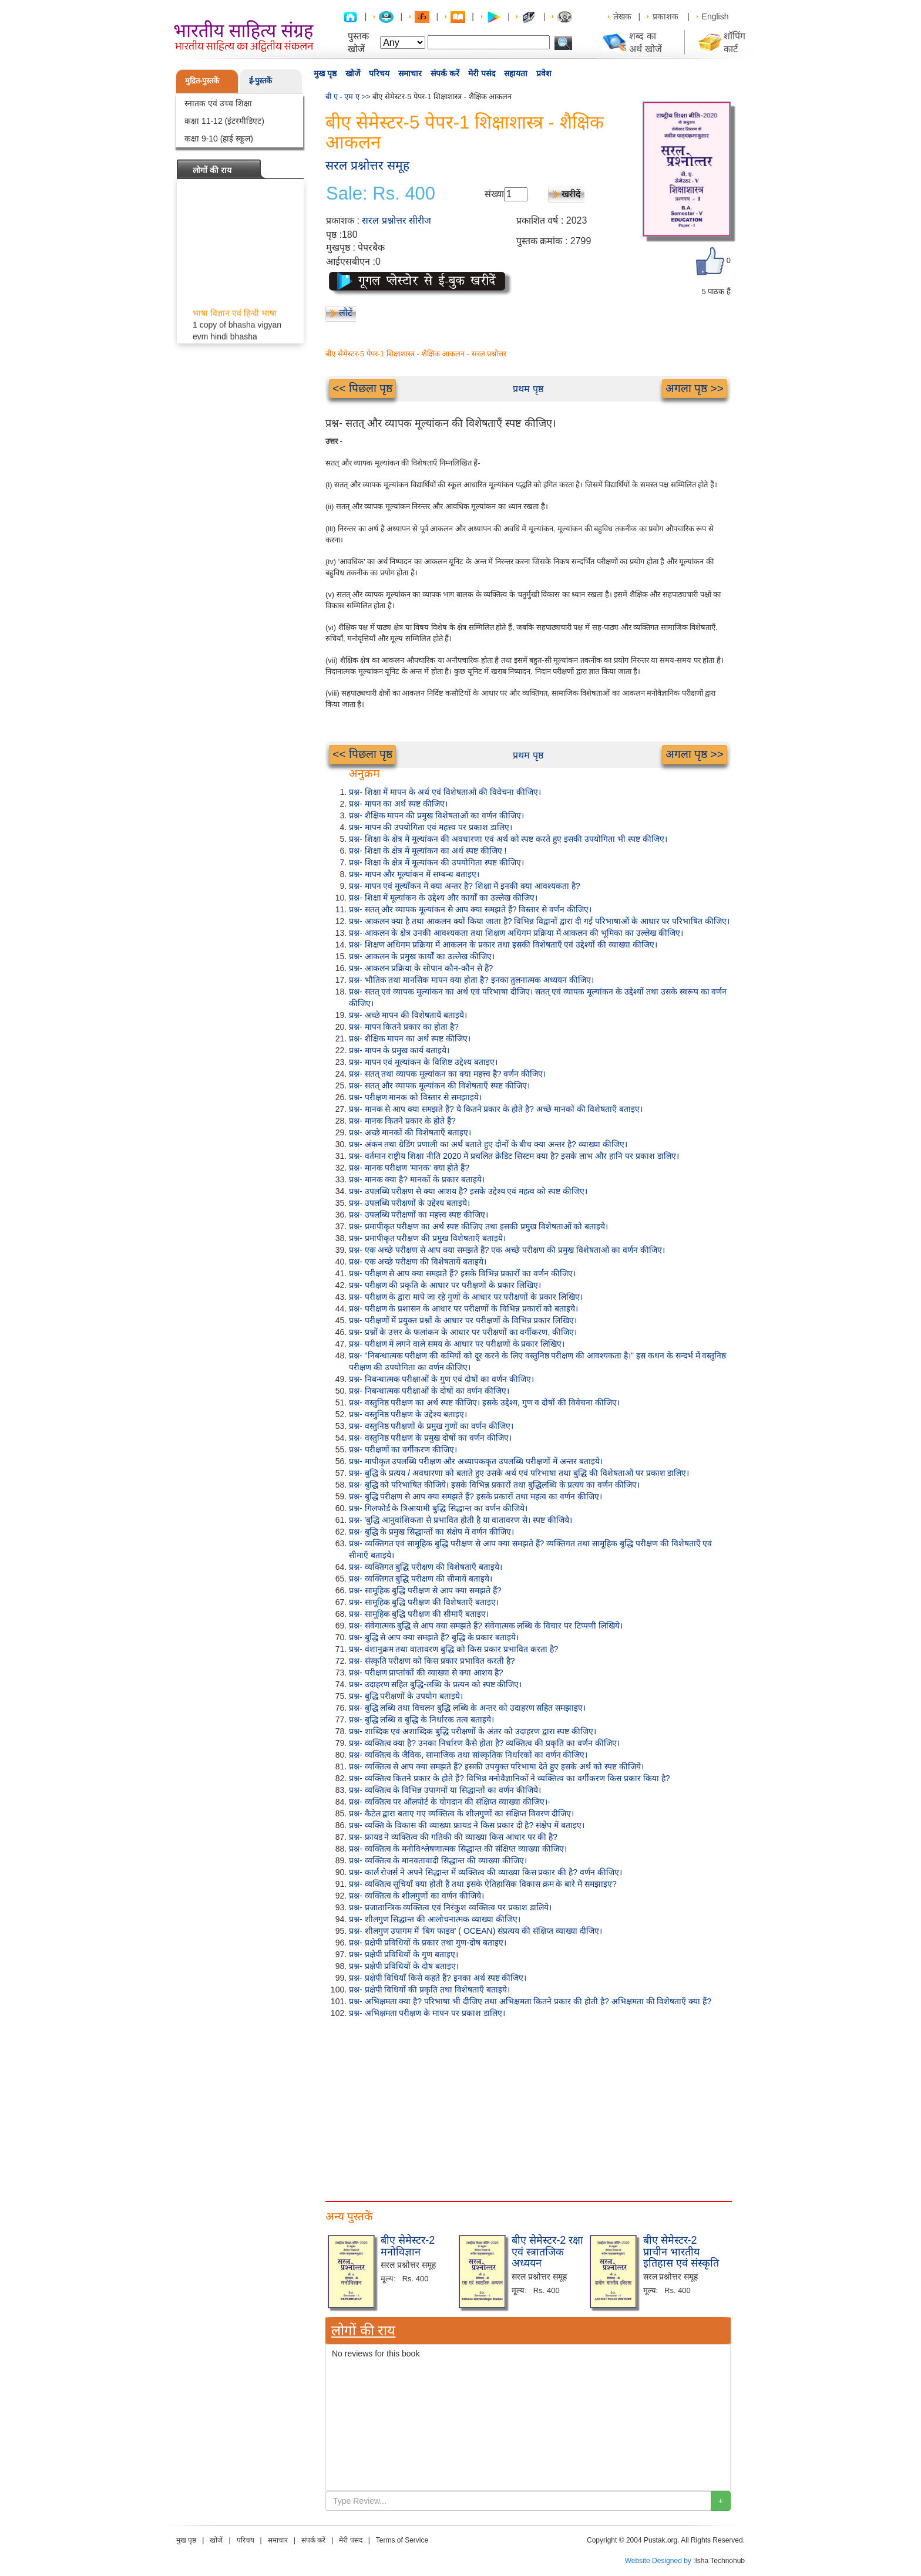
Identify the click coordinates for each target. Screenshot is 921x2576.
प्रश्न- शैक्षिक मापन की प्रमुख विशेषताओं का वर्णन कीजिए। (436, 815)
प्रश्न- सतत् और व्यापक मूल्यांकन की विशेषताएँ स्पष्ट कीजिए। (439, 1085)
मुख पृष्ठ (325, 73)
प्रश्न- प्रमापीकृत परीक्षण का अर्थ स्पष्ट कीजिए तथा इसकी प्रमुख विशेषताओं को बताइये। (478, 1226)
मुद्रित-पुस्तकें (202, 80)
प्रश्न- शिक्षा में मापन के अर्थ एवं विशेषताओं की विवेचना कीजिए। (445, 792)
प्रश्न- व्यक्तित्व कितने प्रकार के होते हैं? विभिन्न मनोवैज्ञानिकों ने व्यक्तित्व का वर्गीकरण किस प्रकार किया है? (509, 1778)
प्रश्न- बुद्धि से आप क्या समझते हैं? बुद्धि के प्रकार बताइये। (434, 1637)
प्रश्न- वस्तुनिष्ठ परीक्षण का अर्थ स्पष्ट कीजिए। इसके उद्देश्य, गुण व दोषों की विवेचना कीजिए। (484, 1402)
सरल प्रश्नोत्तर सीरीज (396, 220)
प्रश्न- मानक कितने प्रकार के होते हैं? (402, 1120)
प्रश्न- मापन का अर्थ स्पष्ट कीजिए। (398, 803)
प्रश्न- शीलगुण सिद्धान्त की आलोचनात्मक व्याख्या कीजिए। (434, 1919)
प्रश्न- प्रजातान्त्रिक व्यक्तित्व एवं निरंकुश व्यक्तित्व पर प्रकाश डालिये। (450, 1907)
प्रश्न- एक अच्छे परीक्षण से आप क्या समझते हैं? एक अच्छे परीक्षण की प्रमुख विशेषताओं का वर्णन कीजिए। (507, 1250)
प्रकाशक (665, 16)
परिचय (379, 73)
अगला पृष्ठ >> (694, 388)
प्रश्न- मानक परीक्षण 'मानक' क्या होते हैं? (409, 1167)
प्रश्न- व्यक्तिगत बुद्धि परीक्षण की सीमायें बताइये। (420, 1578)
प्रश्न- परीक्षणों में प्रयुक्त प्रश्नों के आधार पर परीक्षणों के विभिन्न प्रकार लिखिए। (463, 1320)
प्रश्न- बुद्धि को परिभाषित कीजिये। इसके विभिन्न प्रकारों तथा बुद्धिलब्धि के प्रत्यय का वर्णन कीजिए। (494, 1484)
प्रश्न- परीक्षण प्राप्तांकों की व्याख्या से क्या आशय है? (426, 1672)
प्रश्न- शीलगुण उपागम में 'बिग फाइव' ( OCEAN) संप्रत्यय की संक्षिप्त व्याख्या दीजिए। (475, 1931)
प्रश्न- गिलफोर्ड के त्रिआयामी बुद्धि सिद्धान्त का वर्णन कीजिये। (438, 1508)
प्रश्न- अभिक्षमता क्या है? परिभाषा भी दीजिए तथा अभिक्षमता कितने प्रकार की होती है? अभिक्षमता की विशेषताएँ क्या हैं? (530, 2001)
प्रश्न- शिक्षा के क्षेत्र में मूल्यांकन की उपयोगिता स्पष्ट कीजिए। (436, 862)
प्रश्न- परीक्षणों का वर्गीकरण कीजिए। (403, 1449)
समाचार (410, 73)
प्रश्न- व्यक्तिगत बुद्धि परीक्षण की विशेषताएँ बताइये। (425, 1567)
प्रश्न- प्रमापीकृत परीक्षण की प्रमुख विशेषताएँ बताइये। (427, 1238)
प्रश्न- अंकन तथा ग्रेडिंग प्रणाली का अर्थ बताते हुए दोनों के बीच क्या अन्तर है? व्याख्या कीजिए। (488, 1144)
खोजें (352, 73)
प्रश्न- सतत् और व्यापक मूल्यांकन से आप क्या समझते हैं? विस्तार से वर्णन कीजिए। (470, 909)
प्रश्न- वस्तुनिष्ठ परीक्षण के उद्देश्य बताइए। (408, 1414)
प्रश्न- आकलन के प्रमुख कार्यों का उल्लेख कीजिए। (422, 956)
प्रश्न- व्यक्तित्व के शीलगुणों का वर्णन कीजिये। (416, 1895)
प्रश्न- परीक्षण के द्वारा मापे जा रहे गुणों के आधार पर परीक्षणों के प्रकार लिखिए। (466, 1297)
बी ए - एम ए (342, 96)
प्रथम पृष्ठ (528, 389)
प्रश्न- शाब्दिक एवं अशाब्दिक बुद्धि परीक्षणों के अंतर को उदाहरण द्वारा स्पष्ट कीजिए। (472, 1731)
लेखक (622, 16)
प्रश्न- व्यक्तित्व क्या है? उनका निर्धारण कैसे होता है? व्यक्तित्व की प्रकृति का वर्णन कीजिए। (484, 1743)
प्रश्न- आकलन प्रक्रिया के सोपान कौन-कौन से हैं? (421, 968)
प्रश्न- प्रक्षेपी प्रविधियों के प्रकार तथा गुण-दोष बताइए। (427, 1942)
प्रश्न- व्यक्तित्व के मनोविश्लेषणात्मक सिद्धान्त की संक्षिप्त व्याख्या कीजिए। (458, 1848)
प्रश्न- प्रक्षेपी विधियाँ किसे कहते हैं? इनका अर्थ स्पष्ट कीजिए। (437, 1977)
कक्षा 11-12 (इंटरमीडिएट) (224, 121)
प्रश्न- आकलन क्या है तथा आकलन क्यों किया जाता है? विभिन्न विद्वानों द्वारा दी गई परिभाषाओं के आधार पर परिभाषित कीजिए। (539, 921)
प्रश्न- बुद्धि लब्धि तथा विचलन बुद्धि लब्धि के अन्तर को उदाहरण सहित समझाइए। (467, 1707)
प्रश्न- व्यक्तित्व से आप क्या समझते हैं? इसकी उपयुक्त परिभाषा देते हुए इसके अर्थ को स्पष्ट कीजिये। (496, 1766)
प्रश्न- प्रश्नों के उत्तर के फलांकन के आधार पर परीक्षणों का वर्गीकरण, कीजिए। (463, 1332)
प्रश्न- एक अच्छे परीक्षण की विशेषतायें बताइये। (417, 1261)
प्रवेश (544, 73)
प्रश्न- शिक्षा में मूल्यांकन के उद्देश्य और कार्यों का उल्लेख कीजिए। (443, 897)
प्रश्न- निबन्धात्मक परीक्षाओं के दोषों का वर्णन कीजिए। (429, 1390)
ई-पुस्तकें (260, 80)
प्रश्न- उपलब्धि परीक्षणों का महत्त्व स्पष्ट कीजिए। (418, 1214)
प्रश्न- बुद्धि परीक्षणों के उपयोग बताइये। (406, 1696)
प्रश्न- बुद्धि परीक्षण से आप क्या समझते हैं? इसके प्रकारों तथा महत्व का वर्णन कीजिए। (475, 1496)
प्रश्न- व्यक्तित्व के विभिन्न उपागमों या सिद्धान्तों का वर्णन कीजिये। (445, 1790)
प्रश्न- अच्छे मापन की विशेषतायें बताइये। (408, 1015)
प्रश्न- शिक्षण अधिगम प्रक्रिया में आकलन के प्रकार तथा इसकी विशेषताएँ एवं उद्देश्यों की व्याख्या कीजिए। (503, 944)
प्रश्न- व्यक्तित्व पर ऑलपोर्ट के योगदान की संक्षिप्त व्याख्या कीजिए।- (449, 1801)
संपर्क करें (445, 73)
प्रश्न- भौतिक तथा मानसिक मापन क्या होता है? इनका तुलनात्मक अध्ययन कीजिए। (471, 979)
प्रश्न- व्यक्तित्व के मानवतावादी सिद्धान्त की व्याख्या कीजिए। (438, 1860)
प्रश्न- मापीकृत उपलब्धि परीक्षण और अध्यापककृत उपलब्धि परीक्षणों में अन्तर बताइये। (476, 1461)
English (715, 16)
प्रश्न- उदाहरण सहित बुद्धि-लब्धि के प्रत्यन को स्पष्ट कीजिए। (435, 1684)
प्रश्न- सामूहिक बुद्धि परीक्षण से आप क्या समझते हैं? (425, 1590)
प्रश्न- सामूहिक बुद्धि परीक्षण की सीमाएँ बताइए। (419, 1614)
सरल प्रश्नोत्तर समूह (367, 165)
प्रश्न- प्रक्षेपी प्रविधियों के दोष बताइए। (404, 1966)
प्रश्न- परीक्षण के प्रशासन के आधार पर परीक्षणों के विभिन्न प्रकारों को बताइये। (463, 1308)
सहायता (515, 73)
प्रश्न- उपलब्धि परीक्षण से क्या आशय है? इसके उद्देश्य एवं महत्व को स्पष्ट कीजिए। (468, 1191)
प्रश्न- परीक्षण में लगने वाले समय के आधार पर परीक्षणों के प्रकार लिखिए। (456, 1343)
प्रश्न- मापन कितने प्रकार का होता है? (404, 1026)
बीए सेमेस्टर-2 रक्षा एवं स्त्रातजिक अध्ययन (547, 2252)
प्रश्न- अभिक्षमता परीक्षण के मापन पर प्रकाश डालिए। (427, 2013)
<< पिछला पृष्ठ (362, 388)
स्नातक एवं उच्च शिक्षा (218, 103)
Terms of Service (402, 2540)
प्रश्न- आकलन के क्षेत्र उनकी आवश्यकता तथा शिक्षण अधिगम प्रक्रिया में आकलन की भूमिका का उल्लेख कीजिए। (516, 933)
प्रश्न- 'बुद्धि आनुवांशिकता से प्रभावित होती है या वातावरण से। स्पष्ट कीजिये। (460, 1520)
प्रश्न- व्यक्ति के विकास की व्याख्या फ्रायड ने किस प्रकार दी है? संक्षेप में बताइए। (466, 1825)
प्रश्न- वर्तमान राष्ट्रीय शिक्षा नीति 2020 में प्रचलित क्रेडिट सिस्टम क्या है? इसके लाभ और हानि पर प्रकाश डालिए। (514, 1156)
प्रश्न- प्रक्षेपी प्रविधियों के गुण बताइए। (403, 1954)
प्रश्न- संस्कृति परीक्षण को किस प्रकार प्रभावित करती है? (432, 1660)
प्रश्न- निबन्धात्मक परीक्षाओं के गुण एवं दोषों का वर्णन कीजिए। (441, 1379)
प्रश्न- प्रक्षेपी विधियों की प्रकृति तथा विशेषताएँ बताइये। (429, 1989)
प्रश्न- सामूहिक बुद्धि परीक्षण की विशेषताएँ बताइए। (424, 1602)
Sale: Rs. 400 (380, 194)
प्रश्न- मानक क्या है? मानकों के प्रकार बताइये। (417, 1179)
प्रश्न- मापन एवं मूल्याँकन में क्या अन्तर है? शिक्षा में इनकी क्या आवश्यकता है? (464, 886)
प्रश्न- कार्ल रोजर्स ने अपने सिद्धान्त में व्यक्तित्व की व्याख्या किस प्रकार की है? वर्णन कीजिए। (485, 1872)
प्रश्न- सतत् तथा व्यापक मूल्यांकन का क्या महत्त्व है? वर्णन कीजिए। (447, 1073)
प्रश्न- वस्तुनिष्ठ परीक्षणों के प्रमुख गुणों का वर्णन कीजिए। (431, 1426)
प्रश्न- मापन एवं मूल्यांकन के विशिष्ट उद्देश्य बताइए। (423, 1062)
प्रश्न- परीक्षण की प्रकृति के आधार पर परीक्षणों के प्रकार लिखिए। (445, 1285)
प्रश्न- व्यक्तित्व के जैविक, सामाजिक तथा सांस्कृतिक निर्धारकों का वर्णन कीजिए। (468, 1754)
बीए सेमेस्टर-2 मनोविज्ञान (408, 2246)
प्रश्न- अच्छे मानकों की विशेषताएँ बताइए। (410, 1132)
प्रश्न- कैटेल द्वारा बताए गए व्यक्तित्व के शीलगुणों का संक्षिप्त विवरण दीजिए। (461, 1813)
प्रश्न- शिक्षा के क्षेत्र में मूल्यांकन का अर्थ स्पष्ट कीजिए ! (427, 850)
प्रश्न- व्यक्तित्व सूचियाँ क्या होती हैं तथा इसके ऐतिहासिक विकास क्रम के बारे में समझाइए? (483, 1884)
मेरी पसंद (481, 73)
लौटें (345, 313)
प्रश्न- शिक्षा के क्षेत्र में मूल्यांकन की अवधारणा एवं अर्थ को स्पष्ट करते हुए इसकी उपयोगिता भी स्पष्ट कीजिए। (508, 839)
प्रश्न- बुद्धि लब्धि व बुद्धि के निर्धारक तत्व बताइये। (421, 1719)
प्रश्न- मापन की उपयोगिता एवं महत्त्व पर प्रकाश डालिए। (430, 827)
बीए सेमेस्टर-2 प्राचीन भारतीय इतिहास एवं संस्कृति (681, 2252)
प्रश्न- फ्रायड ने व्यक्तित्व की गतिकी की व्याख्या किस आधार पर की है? (453, 1837)
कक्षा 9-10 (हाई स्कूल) (218, 138)
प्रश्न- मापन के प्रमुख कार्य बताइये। (399, 1050)
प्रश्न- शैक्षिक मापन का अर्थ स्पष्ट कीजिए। (409, 1038)
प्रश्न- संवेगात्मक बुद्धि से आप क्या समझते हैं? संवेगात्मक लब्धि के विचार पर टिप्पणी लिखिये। (486, 1625)
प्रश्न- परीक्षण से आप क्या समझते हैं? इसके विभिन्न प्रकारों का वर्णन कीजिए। (462, 1273)
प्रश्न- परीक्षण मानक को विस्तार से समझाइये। (415, 1097)
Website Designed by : (660, 2561)
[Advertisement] (528, 2107)
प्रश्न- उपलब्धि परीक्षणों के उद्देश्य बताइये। (409, 1203)
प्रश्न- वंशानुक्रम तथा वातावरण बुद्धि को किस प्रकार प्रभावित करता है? (453, 1649)
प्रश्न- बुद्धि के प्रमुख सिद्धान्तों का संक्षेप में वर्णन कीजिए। (431, 1531)
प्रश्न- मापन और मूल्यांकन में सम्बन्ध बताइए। (414, 874)
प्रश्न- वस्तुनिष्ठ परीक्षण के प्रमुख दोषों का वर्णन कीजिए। (430, 1437)
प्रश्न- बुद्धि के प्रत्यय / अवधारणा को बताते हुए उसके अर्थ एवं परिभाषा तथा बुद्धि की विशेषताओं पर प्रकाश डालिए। (519, 1473)
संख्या (494, 194)
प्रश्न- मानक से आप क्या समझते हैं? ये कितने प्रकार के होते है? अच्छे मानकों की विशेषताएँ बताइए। (496, 1109)
